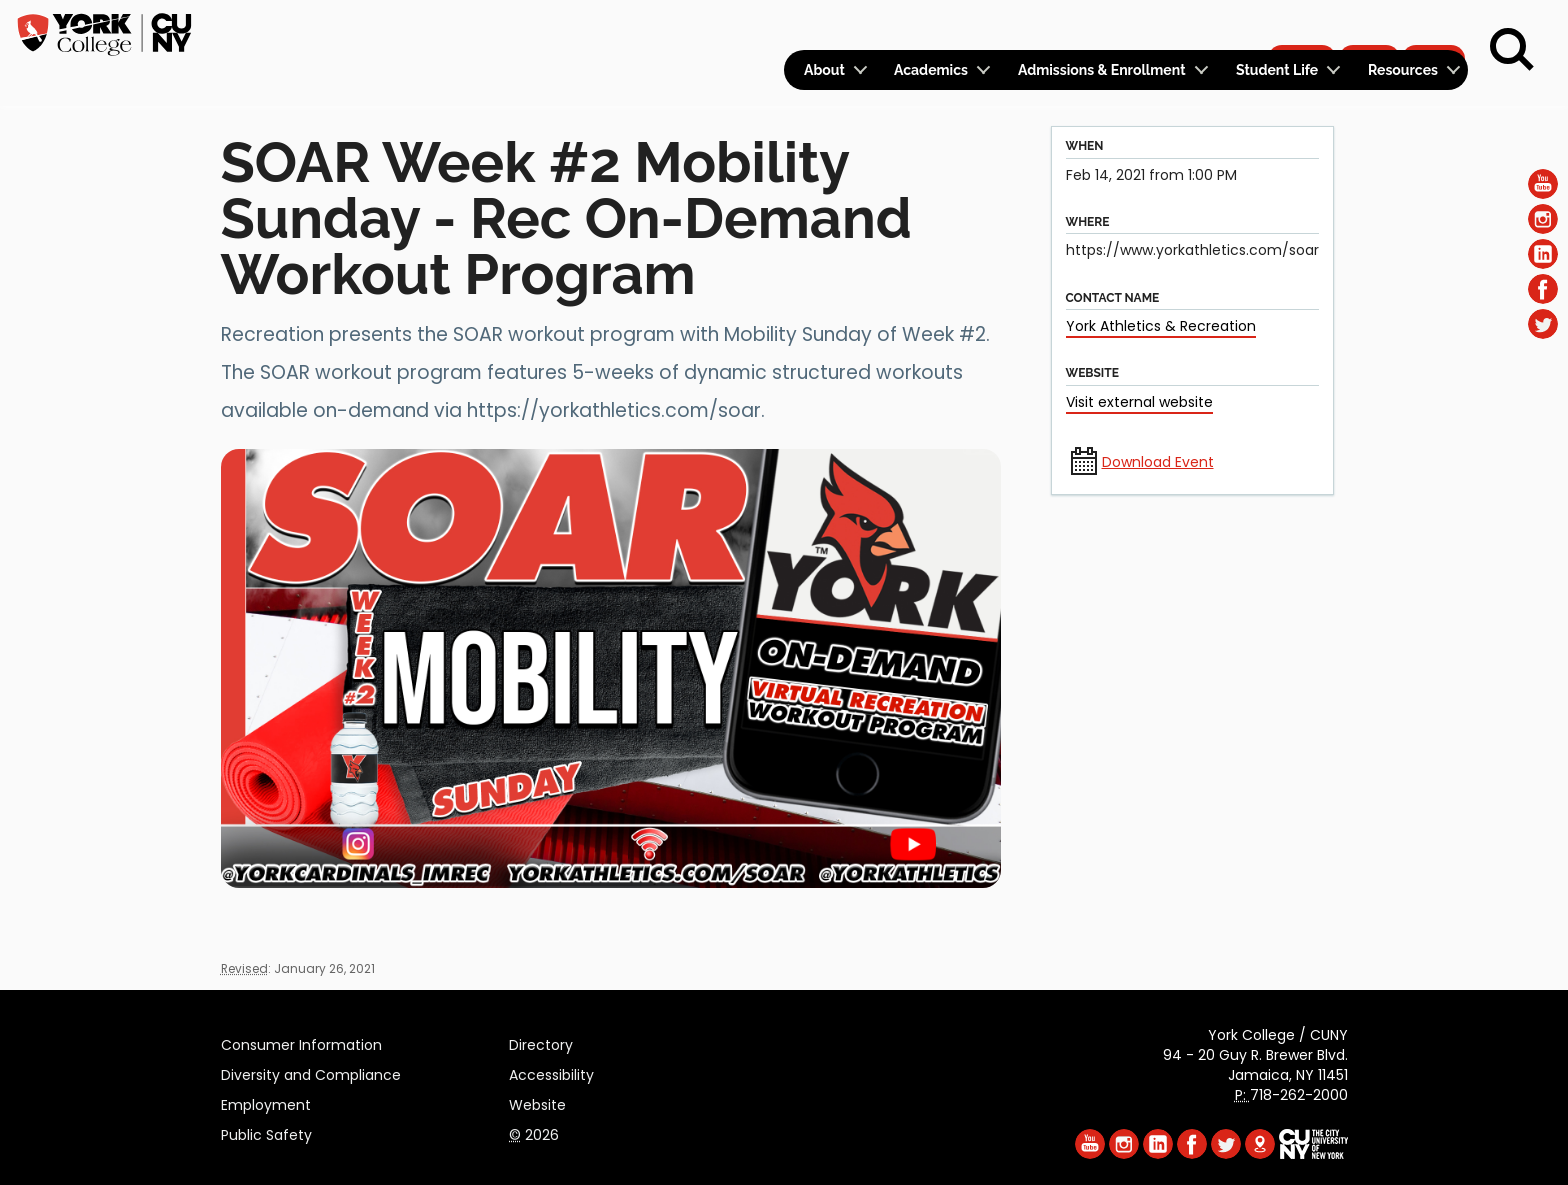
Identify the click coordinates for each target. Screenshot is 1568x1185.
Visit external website (1139, 402)
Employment (266, 1102)
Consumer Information (301, 1042)
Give (1369, 26)
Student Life (1277, 70)
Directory (541, 1042)
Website (537, 1102)
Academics (931, 70)
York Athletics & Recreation (1161, 326)
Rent (1434, 26)
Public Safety (266, 1132)
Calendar (1204, 26)
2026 (534, 1132)
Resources (1403, 70)
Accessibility (551, 1072)
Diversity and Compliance (311, 1072)
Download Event (1158, 462)
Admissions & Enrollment (1102, 70)
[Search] (1512, 50)
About (824, 70)
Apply (1301, 26)
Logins (1105, 26)
